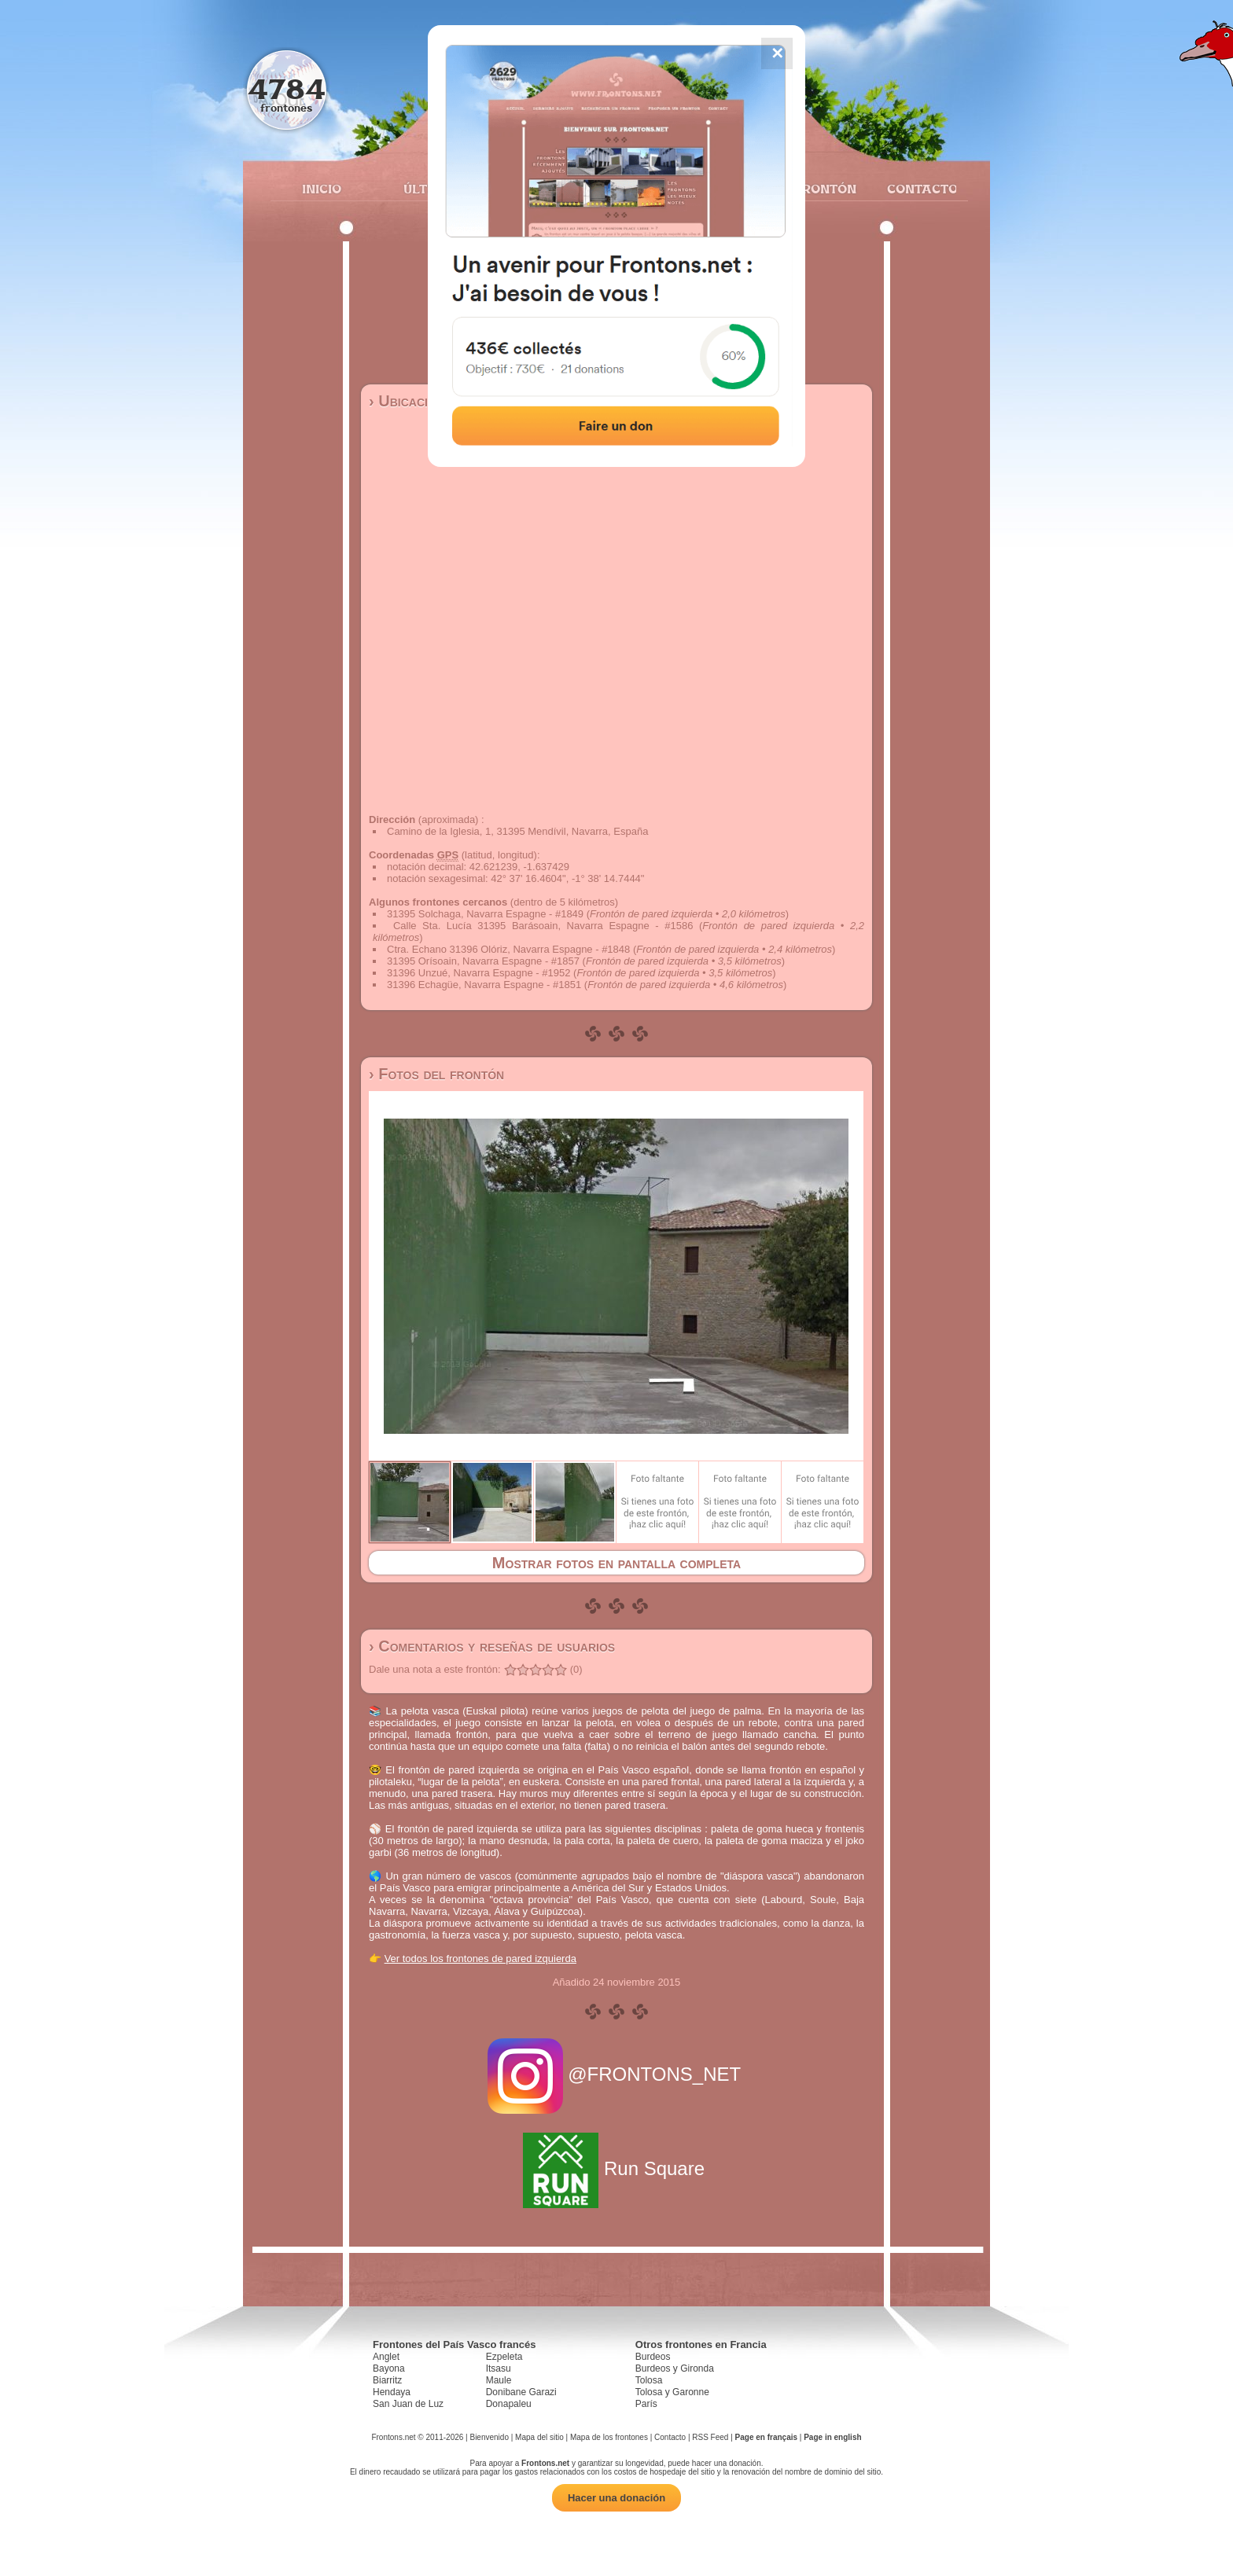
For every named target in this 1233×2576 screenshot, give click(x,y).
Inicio (321, 189)
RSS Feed (710, 2437)
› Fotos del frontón (436, 1073)
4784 (287, 88)
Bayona (389, 2368)
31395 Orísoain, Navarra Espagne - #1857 (483, 961)
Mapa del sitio (539, 2437)
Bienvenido (488, 2437)
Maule (499, 2380)
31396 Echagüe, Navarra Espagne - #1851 (484, 984)
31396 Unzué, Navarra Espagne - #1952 (478, 973)
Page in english (832, 2437)
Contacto (915, 189)
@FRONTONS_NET (617, 2074)
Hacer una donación (616, 2498)
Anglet (386, 2356)
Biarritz (387, 2380)
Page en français (766, 2437)
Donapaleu (509, 2403)
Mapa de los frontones (609, 2437)
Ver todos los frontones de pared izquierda (480, 1958)
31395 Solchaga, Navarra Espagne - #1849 (485, 914)
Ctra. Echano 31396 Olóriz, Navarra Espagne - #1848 (508, 949)
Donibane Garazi (521, 2392)
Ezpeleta (504, 2356)
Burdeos (653, 2356)
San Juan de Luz (408, 2403)
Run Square (616, 2168)
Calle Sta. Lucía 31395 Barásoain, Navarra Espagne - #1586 (543, 926)
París (646, 2403)
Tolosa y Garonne (672, 2392)
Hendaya (391, 2392)
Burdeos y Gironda (674, 2368)
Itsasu (498, 2368)
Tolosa (649, 2380)
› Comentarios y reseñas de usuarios (492, 1646)
